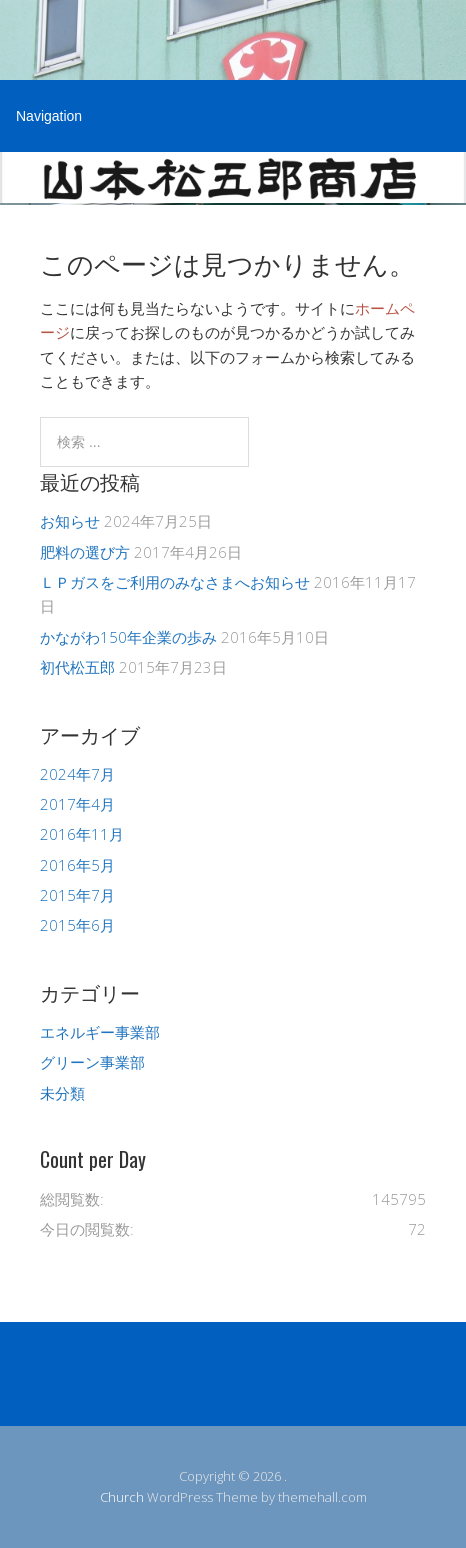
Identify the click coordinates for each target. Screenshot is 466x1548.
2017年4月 (77, 804)
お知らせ (70, 521)
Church (122, 1497)
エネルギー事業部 (100, 1032)
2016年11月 (82, 834)
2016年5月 (77, 865)
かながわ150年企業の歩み (128, 637)
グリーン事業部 (92, 1062)
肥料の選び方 (85, 552)
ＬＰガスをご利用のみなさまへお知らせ (175, 582)
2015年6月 (77, 925)
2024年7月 (77, 774)
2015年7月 (77, 895)
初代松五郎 (77, 667)
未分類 (62, 1093)
